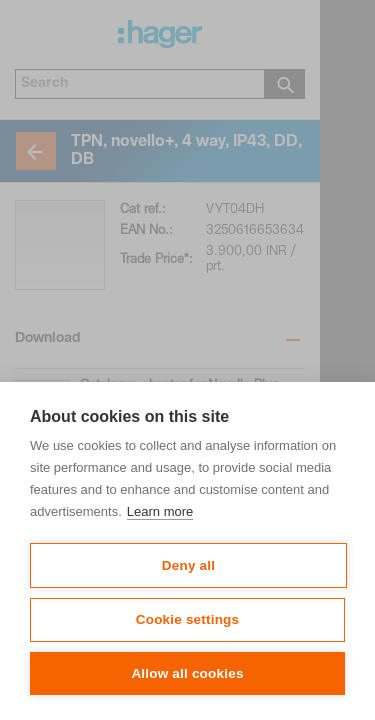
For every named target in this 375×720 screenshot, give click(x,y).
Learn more (160, 511)
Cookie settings (188, 619)
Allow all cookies (187, 673)
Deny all (188, 565)
